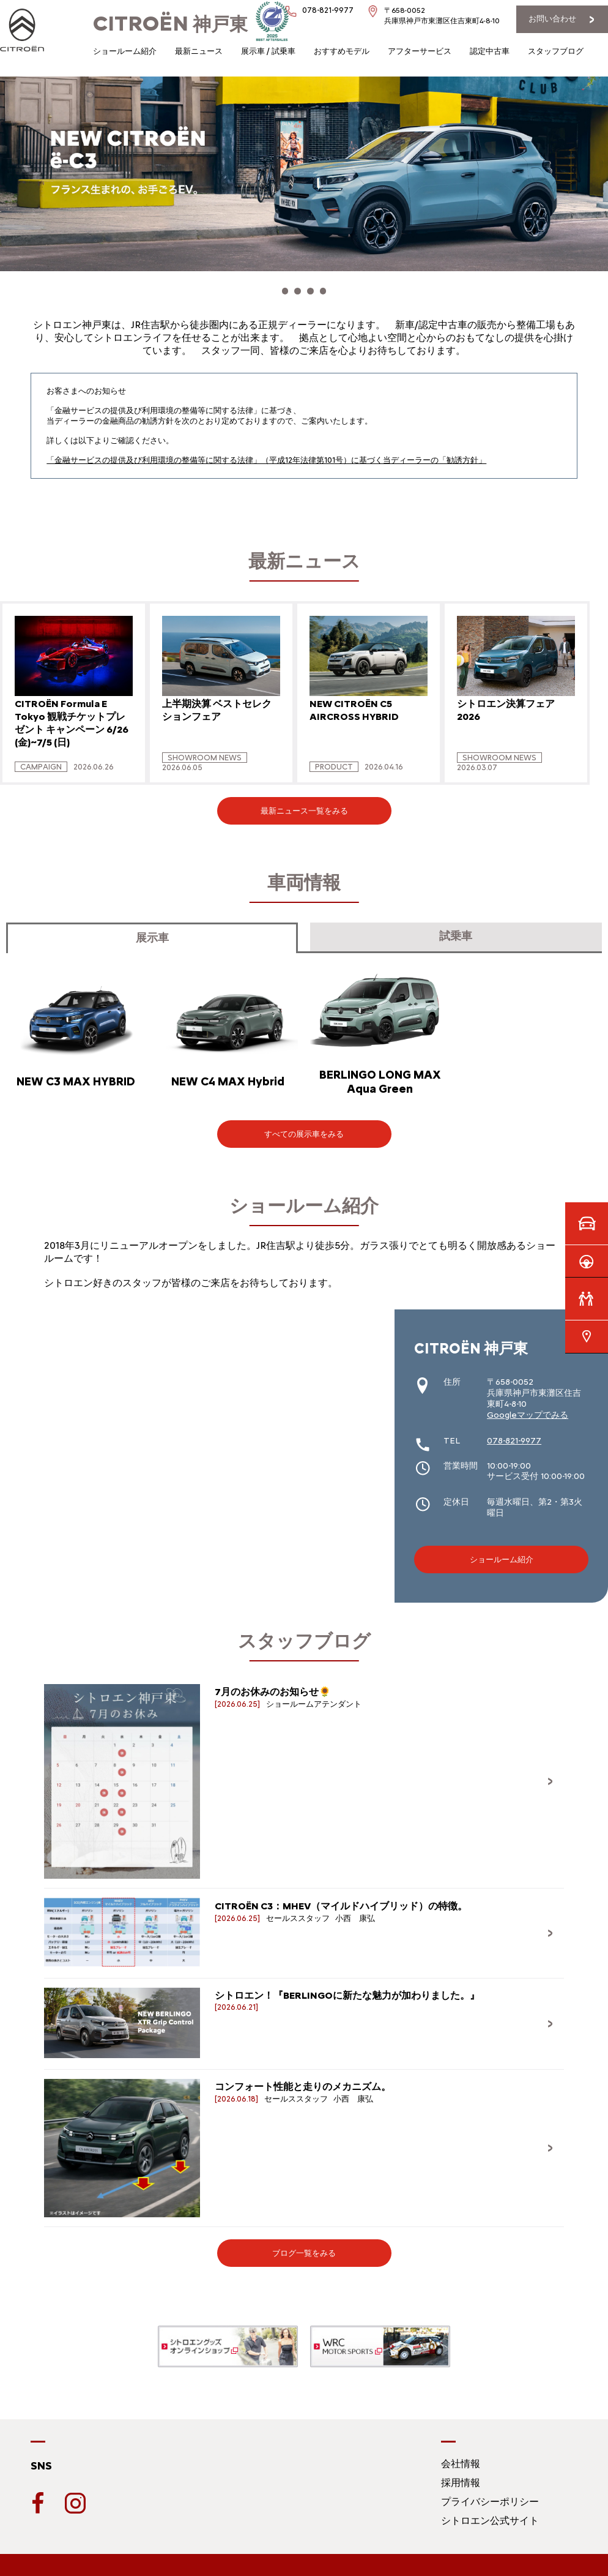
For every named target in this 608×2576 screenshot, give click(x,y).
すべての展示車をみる (304, 1127)
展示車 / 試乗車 (268, 51)
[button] (272, 288)
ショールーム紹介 (125, 51)
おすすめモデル (341, 51)
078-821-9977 (514, 1434)
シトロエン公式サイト (490, 2514)
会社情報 (460, 2457)
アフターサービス (419, 51)
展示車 (152, 931)
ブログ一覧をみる (304, 2246)
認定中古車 (490, 51)
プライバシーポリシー (490, 2495)
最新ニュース (199, 51)
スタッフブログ (556, 51)
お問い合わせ (552, 18)
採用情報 (460, 2476)
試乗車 (455, 929)
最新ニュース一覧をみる (304, 804)
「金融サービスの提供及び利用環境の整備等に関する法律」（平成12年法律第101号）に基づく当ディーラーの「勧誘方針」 (266, 453)
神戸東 (170, 24)
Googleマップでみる (527, 1408)
